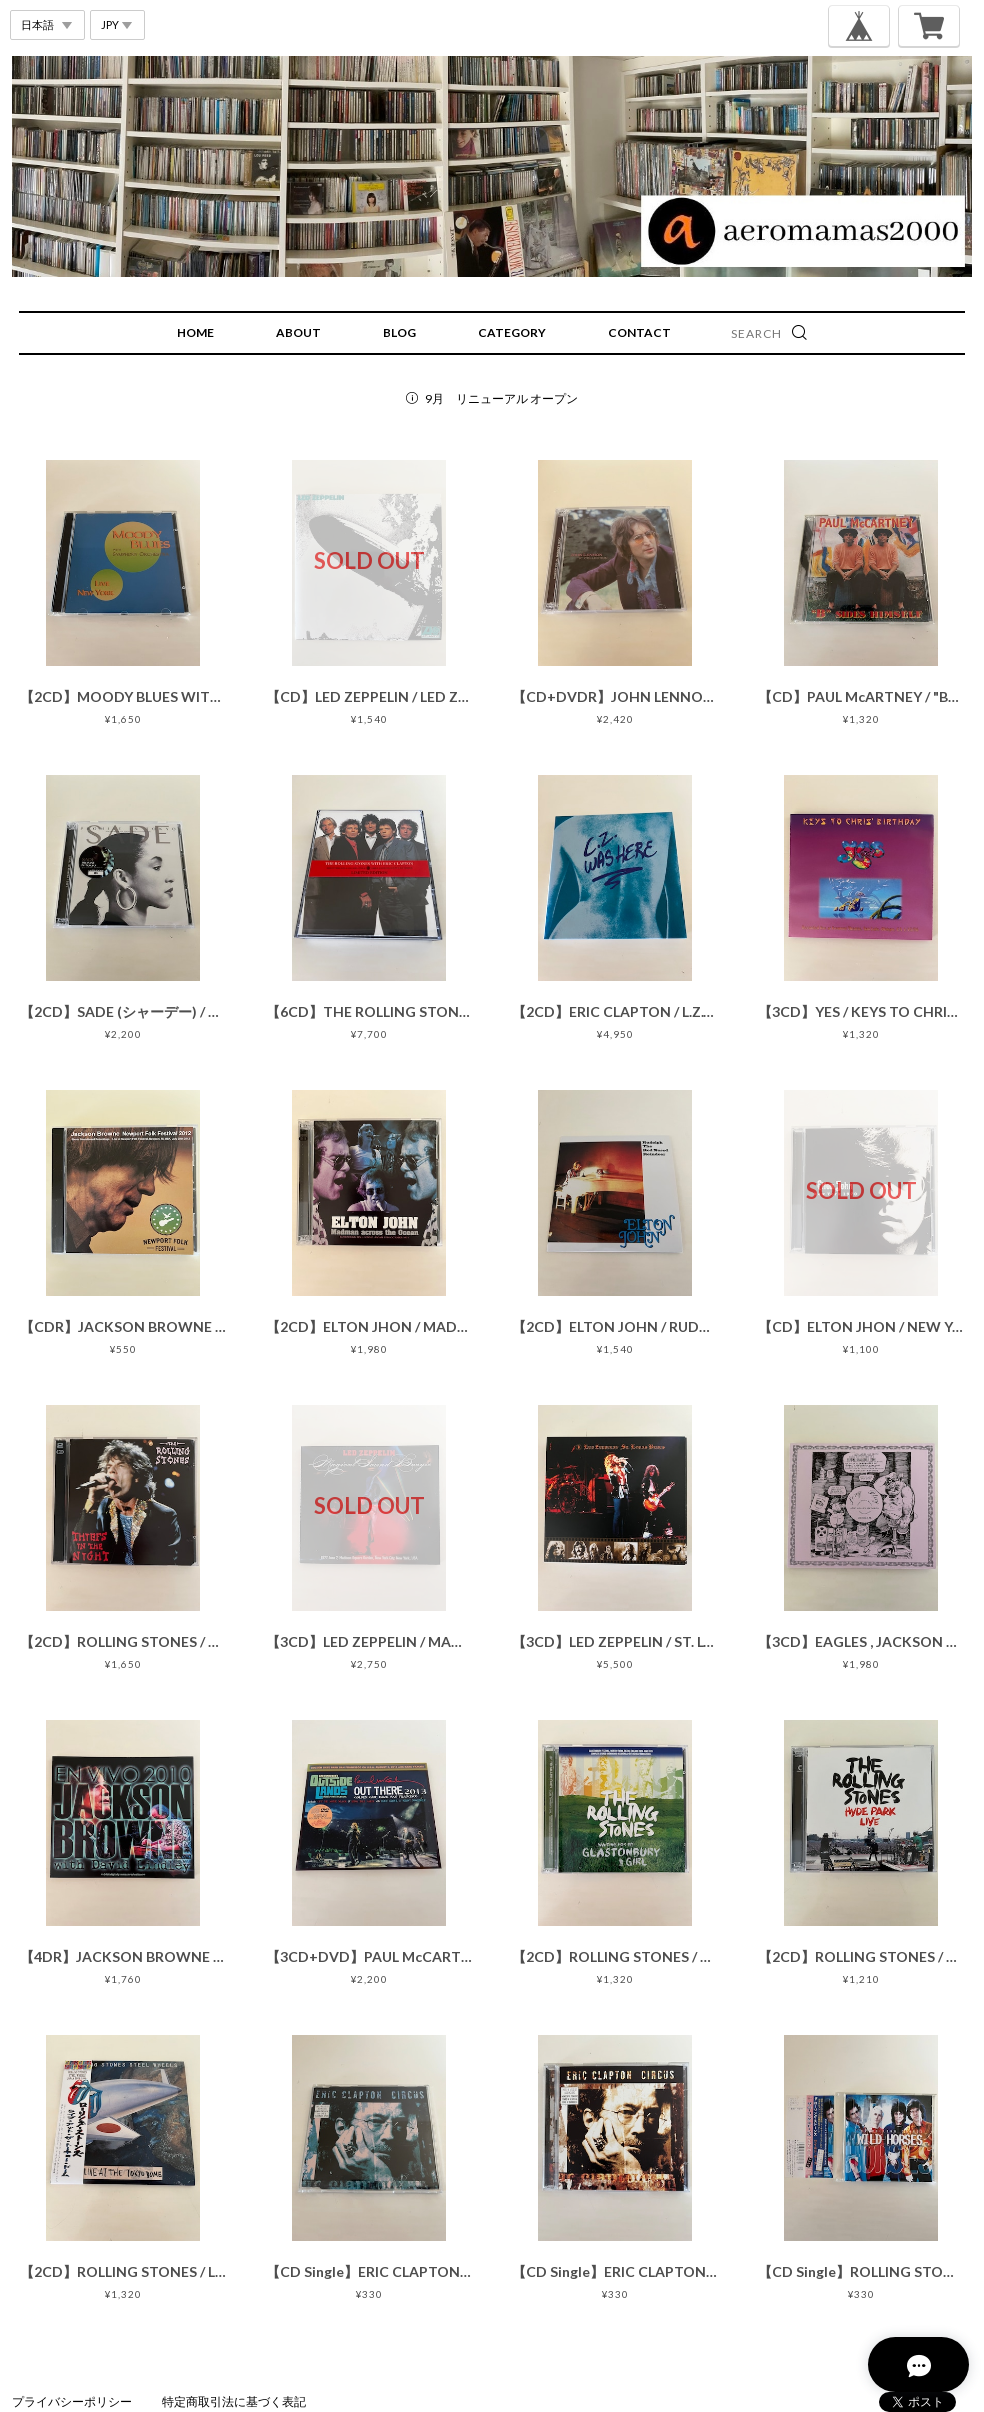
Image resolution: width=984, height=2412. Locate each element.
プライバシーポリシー (72, 2401)
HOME (195, 332)
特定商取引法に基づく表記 (234, 2401)
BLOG (399, 332)
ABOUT (298, 332)
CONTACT (639, 332)
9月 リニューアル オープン (501, 398)
